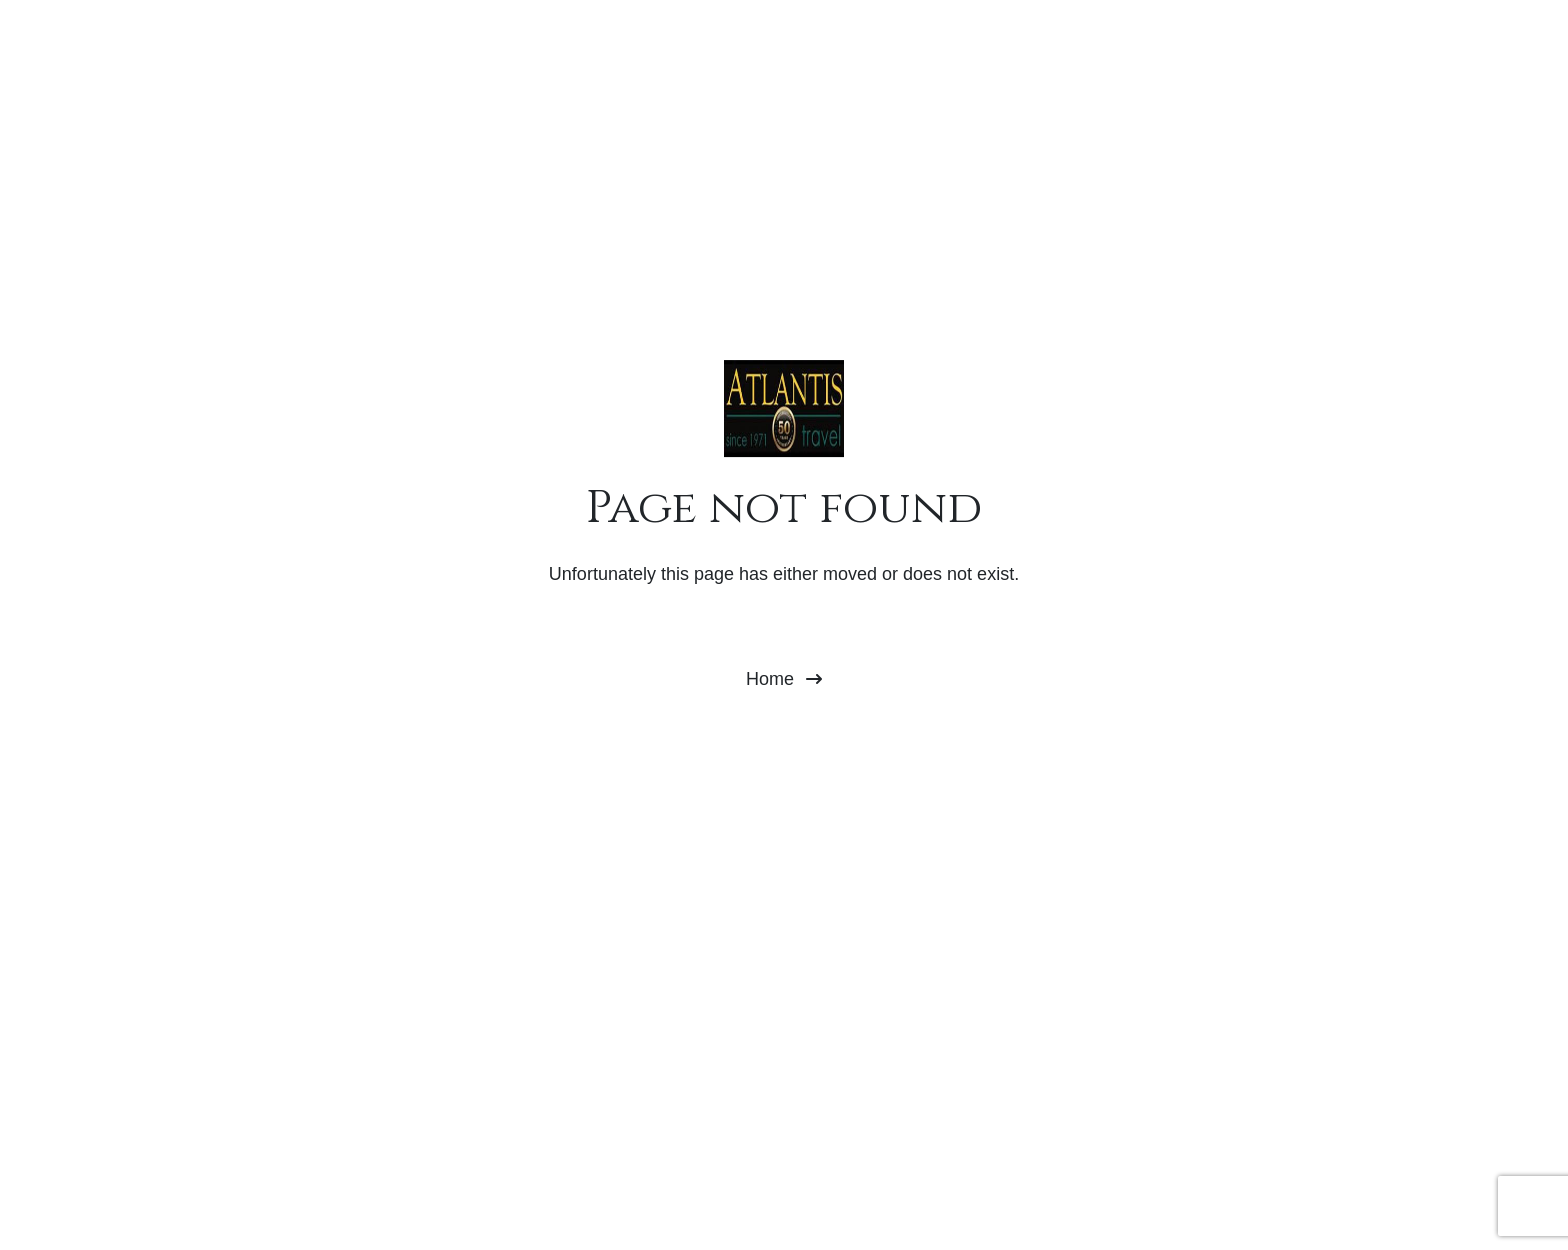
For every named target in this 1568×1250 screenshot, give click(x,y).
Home (784, 679)
